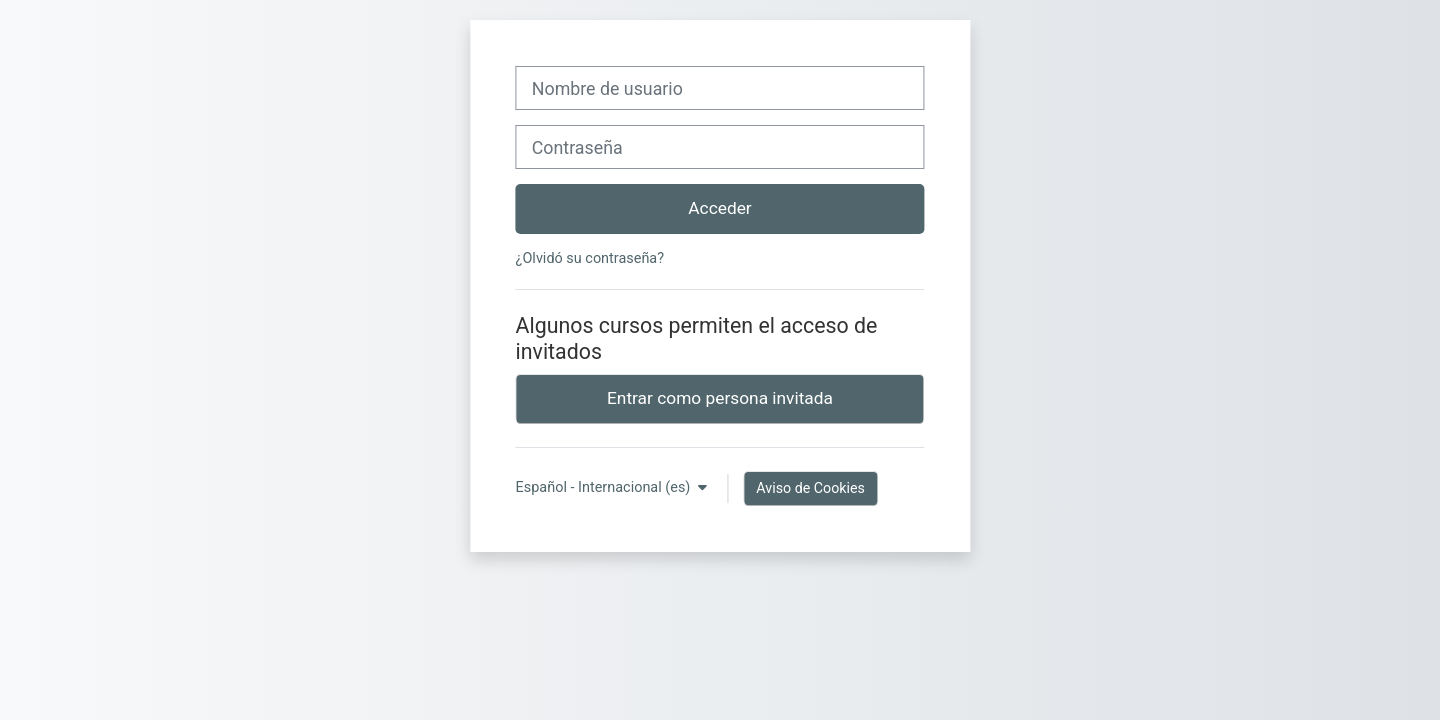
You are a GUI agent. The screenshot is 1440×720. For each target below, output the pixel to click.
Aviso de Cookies (810, 488)
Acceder (719, 208)
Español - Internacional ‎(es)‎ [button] (605, 487)
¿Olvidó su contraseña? (590, 258)
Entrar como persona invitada (720, 398)
